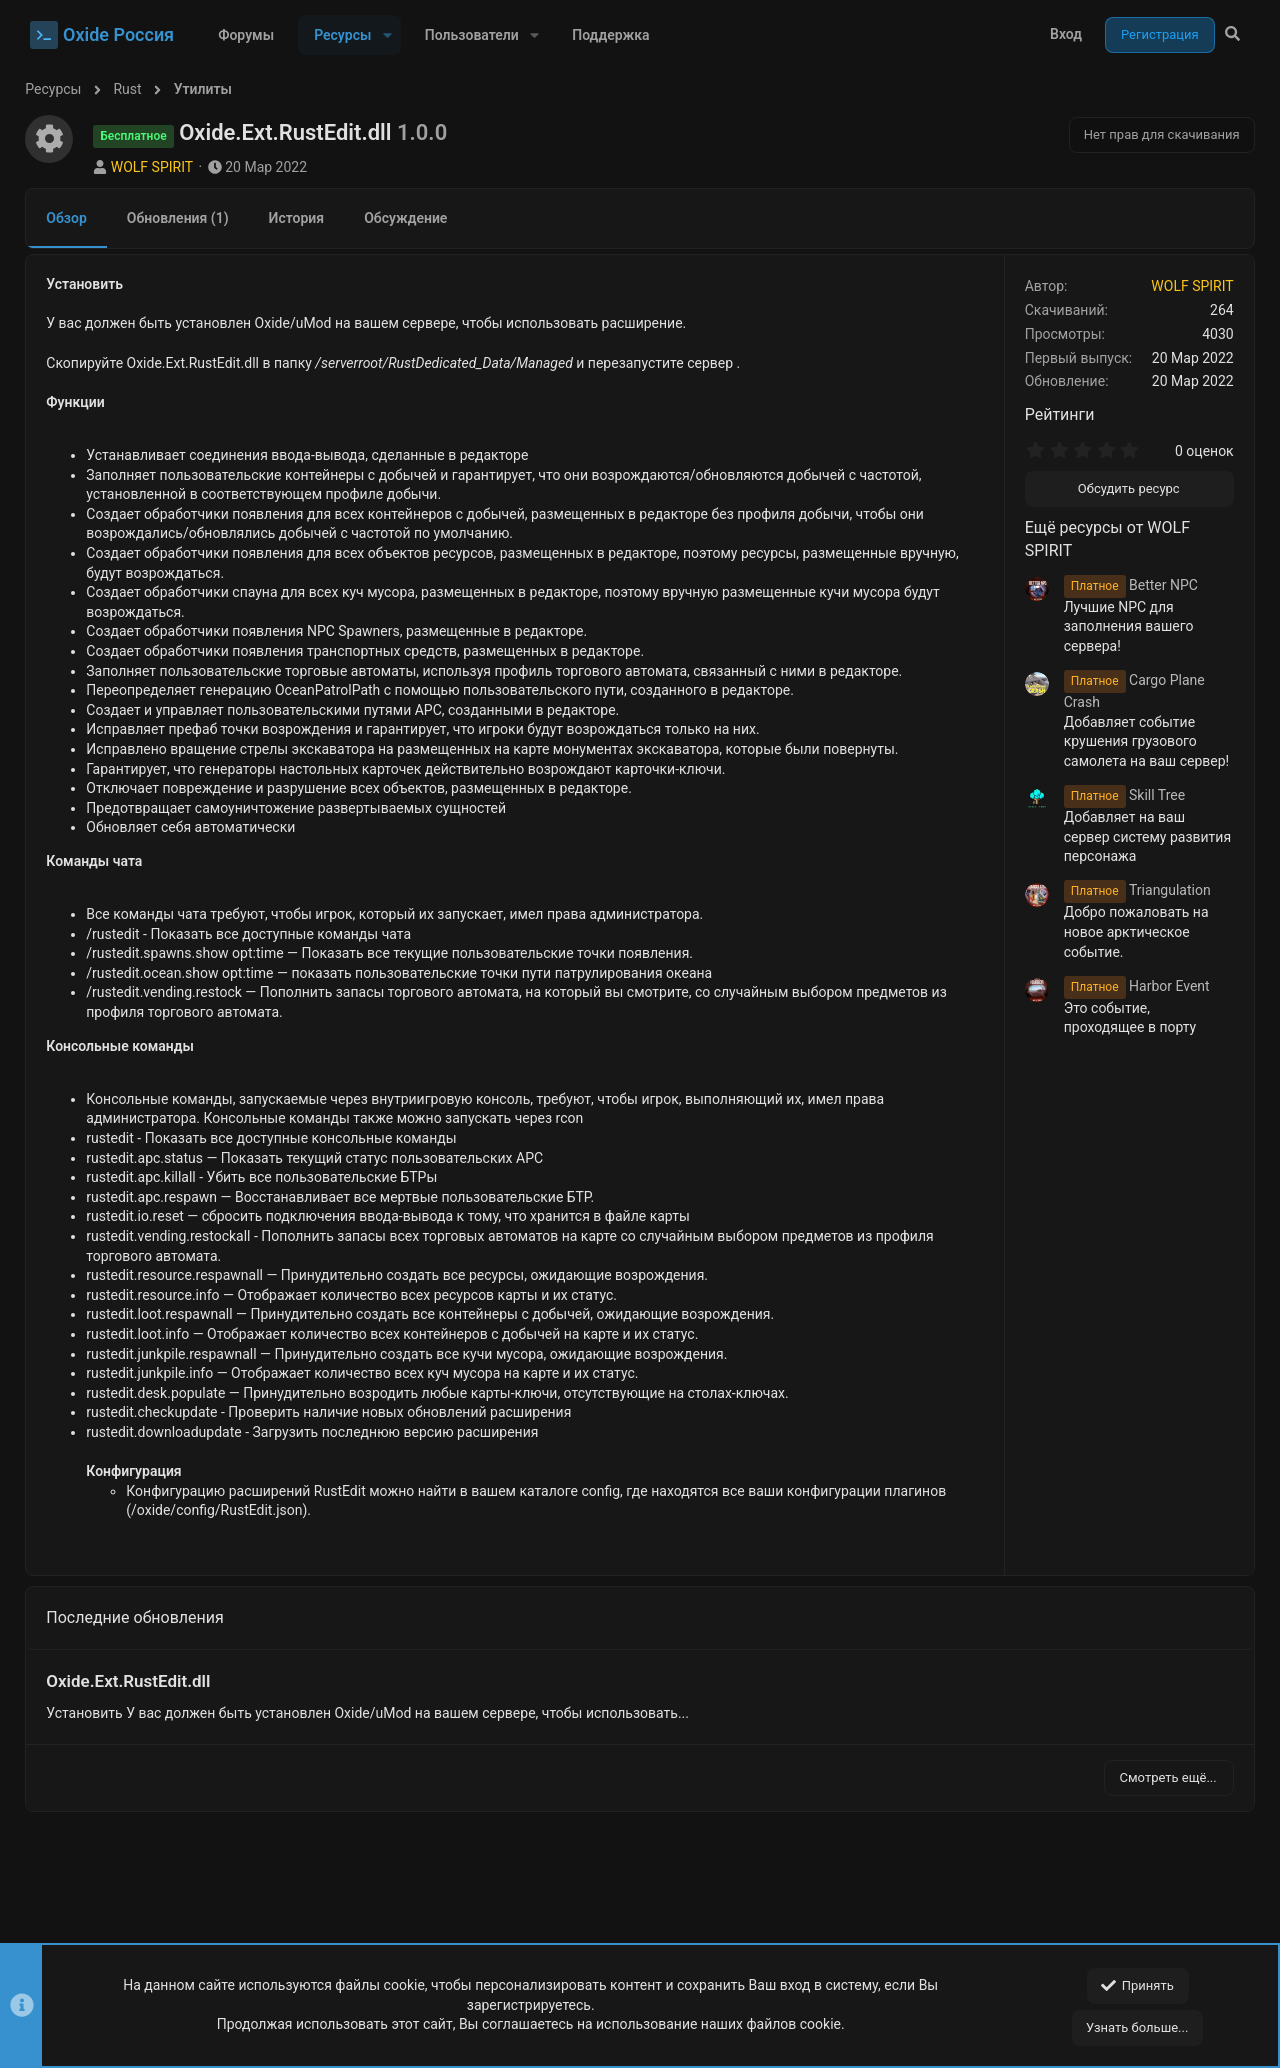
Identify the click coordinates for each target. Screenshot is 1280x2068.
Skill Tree (1119, 795)
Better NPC (1126, 585)
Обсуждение (410, 218)
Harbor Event (1132, 986)
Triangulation (1132, 890)
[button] (386, 35)
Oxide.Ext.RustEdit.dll (133, 1681)
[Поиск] (1232, 35)
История (301, 218)
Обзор (71, 218)
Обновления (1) (183, 218)
